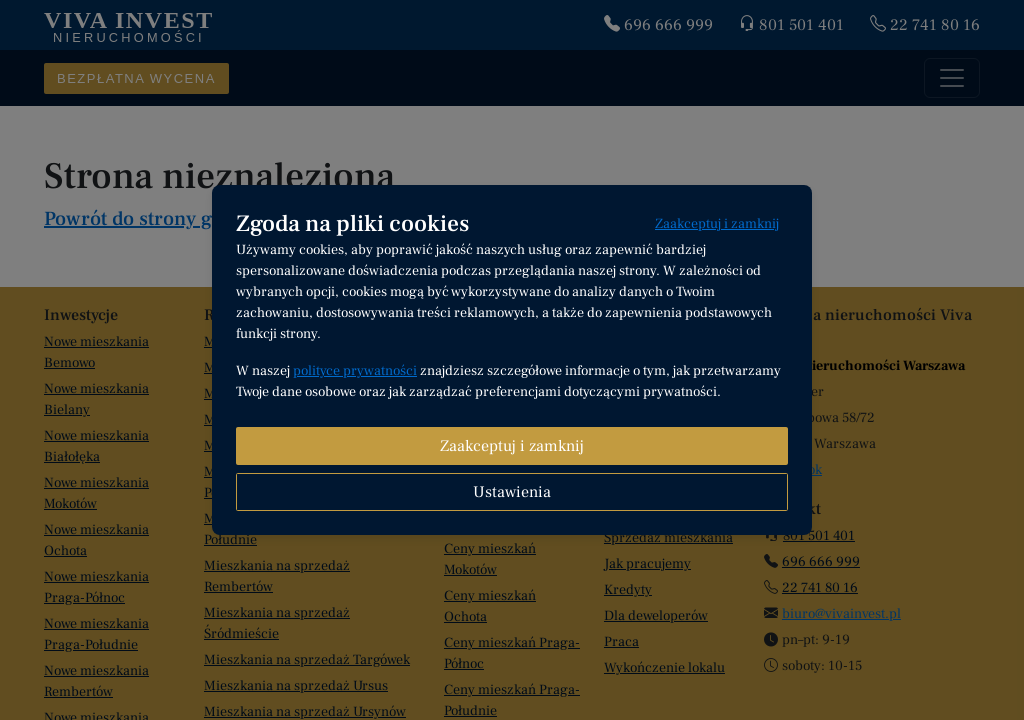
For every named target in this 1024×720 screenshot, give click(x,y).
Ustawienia (512, 492)
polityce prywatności (355, 371)
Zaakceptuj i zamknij (717, 224)
